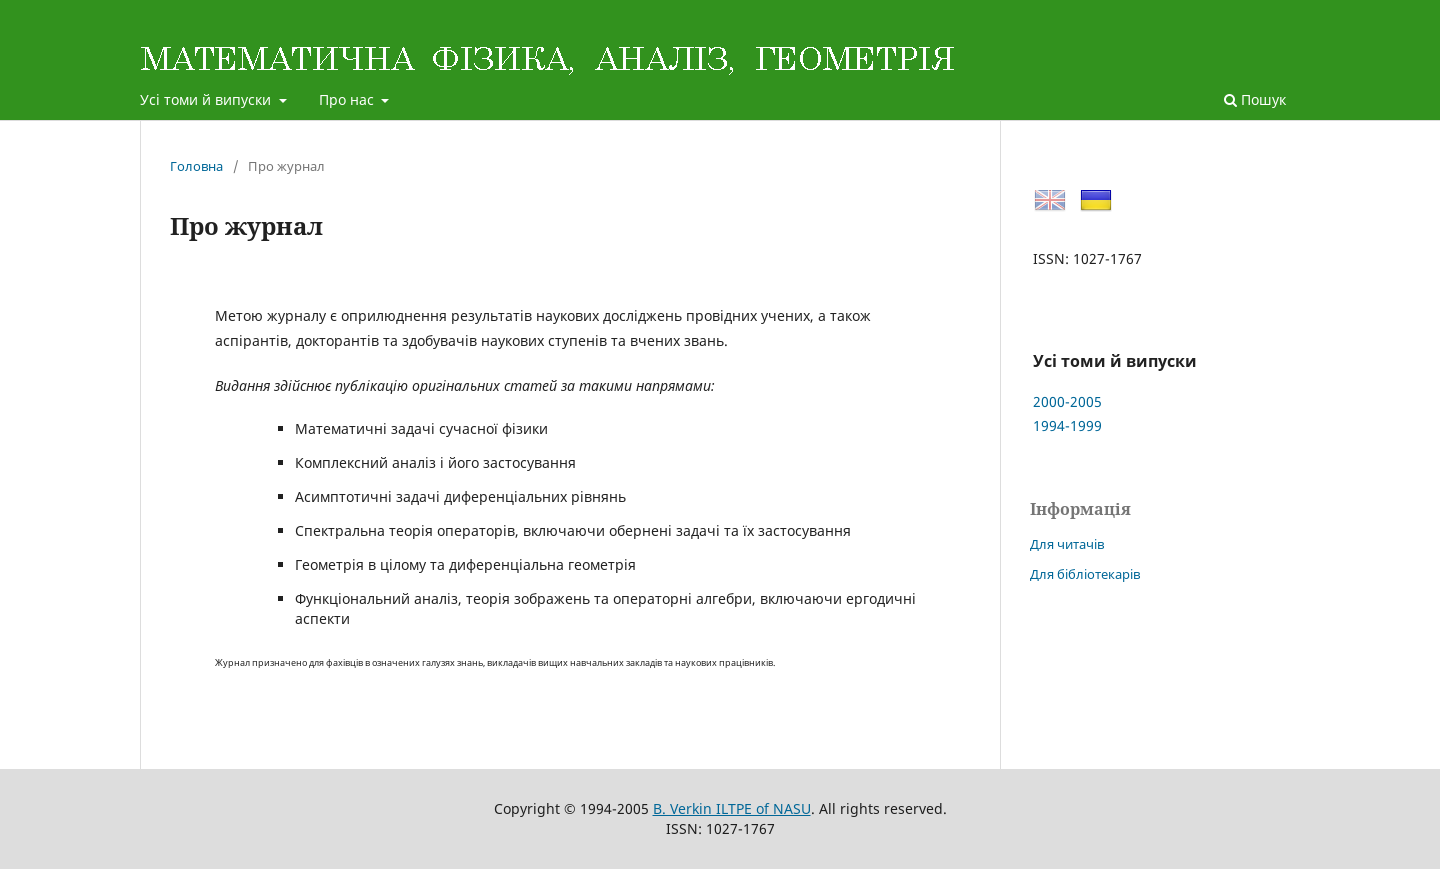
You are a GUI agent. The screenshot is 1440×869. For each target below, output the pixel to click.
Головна (196, 166)
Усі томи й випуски (207, 99)
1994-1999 (1067, 425)
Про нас (348, 99)
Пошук (1255, 99)
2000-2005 (1067, 401)
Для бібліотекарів (1085, 574)
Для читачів (1067, 544)
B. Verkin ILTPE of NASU (732, 808)
